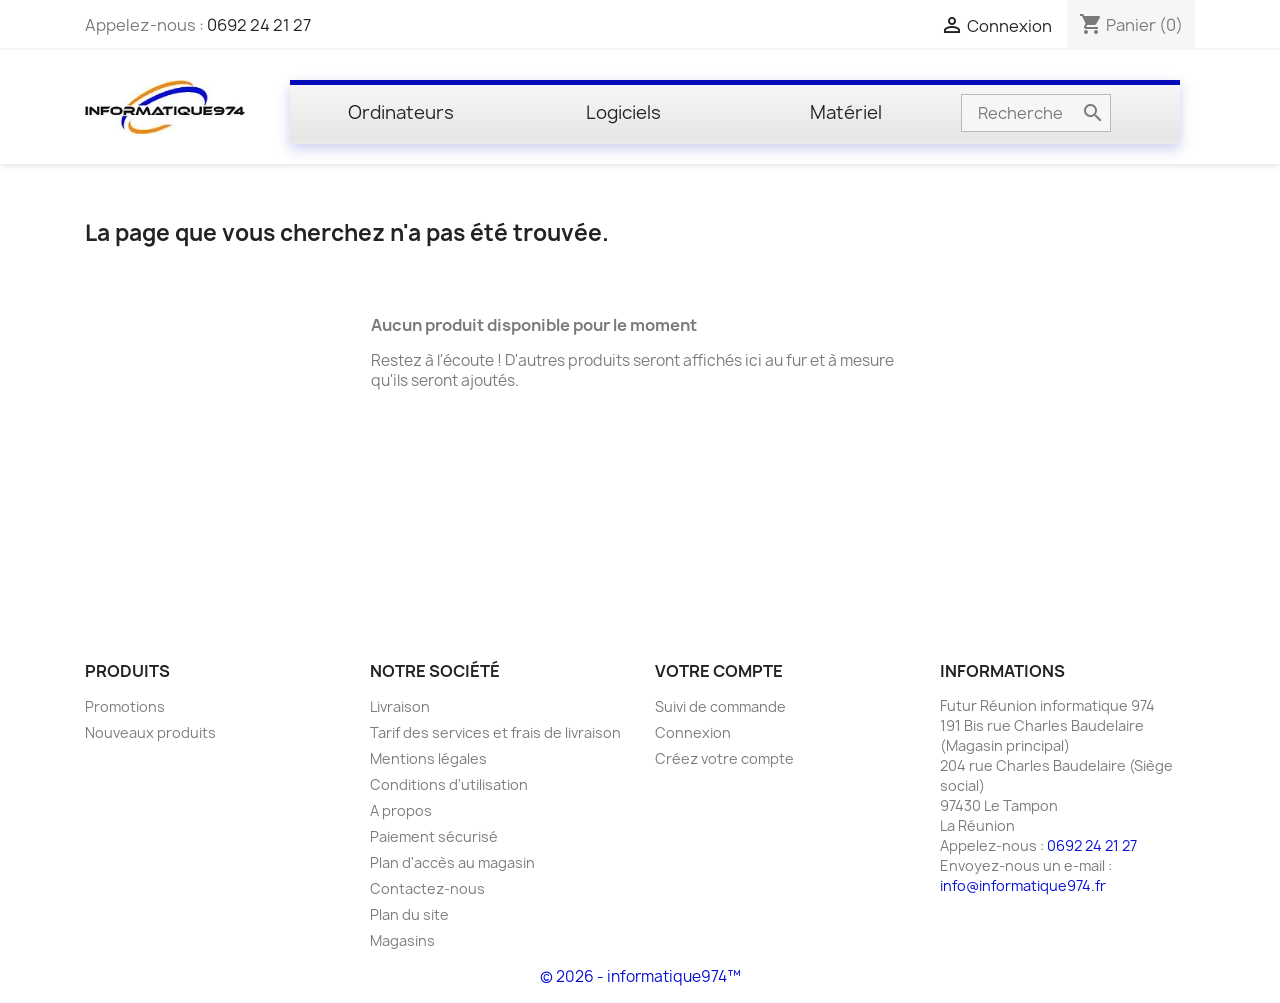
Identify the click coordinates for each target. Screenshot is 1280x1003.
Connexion (693, 732)
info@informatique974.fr (1023, 885)
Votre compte (719, 671)
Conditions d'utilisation (449, 784)
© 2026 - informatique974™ (640, 976)
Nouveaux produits (150, 732)
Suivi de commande (720, 706)
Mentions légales (428, 758)
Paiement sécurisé (434, 836)
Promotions (125, 706)
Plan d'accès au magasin (452, 862)
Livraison (400, 706)
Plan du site (409, 914)
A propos (401, 810)
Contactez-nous (427, 888)
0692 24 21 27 (259, 25)
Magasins (402, 940)
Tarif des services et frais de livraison (495, 732)
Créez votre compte (724, 758)
